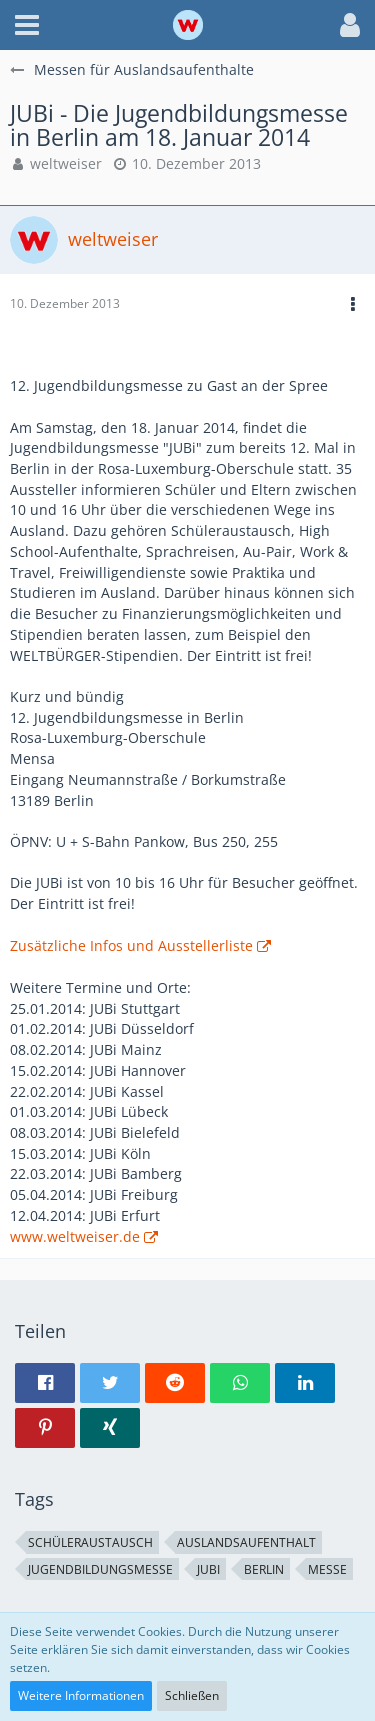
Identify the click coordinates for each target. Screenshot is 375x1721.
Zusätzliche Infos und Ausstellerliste (131, 945)
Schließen (192, 1695)
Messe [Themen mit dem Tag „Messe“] (327, 1569)
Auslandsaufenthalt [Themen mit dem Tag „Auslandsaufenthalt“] (246, 1542)
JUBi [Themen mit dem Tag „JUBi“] (208, 1569)
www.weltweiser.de (75, 1236)
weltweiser (66, 163)
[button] (27, 25)
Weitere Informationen (81, 1695)
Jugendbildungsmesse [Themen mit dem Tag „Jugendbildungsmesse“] (100, 1569)
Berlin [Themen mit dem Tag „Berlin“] (264, 1569)
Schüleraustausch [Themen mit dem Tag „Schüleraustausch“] (90, 1542)
